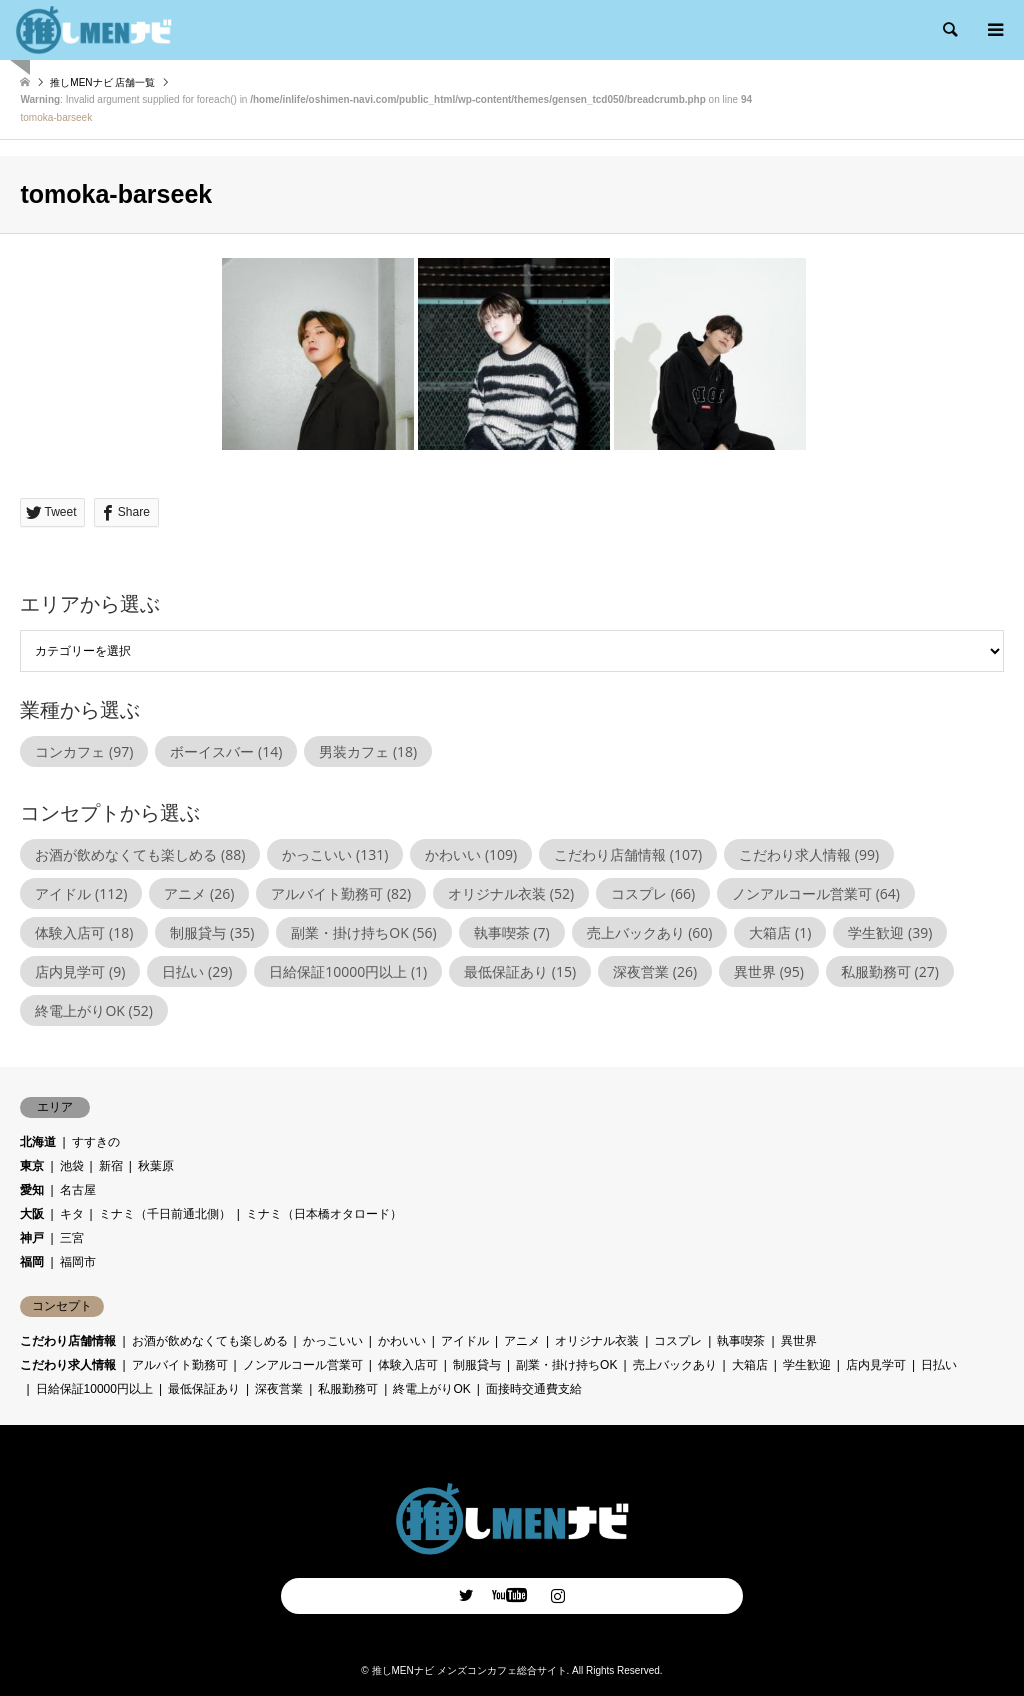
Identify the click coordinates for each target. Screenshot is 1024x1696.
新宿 (111, 1166)
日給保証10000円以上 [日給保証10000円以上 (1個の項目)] (348, 971)
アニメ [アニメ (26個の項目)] (199, 893)
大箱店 (750, 1365)
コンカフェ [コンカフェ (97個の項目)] (84, 751)
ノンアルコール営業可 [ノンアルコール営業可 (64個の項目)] (816, 893)
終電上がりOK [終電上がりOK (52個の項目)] (93, 1010)
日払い (939, 1365)
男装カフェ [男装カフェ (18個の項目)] (368, 751)
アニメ (522, 1341)
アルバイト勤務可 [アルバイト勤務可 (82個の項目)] (341, 893)
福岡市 (78, 1262)
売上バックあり (675, 1365)
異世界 (799, 1341)
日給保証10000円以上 (94, 1389)
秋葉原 (156, 1166)
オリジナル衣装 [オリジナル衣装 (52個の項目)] (511, 893)
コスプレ (678, 1341)
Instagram (558, 1595)
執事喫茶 (741, 1341)
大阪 (32, 1214)
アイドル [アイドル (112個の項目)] (81, 893)
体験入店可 (408, 1365)
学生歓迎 (807, 1365)
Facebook (512, 1595)
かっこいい (333, 1341)
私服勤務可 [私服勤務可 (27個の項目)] (890, 971)
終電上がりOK (431, 1389)
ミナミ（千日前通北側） (165, 1214)
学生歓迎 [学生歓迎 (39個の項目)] (890, 932)
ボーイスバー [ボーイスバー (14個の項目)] (226, 751)
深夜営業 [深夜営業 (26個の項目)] (655, 971)
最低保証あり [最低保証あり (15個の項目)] (520, 971)
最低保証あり (204, 1389)
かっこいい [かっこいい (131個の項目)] (335, 854)
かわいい (402, 1341)
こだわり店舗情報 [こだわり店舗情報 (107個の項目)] (628, 854)
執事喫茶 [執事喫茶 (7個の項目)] (512, 932)
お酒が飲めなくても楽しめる (210, 1341)
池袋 (72, 1166)
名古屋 (78, 1190)
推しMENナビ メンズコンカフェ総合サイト (469, 1670)
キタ (72, 1214)
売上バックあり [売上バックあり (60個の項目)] (650, 932)
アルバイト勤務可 (180, 1365)
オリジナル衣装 (597, 1341)
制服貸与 (477, 1365)
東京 (32, 1166)
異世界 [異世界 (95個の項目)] (769, 971)
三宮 (72, 1238)
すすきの (96, 1142)
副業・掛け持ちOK (566, 1365)
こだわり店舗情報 (68, 1341)
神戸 (32, 1238)
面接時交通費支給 (534, 1389)
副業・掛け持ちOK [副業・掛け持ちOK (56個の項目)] (363, 932)
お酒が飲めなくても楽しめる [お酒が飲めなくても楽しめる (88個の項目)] (140, 854)
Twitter (466, 1595)
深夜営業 (279, 1389)
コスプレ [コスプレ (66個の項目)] (653, 893)
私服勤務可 (348, 1389)
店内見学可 (876, 1365)
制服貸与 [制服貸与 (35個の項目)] (212, 932)
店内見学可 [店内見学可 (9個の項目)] (80, 971)
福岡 (32, 1262)
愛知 (32, 1190)
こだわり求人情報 (68, 1365)
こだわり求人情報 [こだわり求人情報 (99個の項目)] (809, 854)
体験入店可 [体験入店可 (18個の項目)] (84, 932)
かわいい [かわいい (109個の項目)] (471, 854)
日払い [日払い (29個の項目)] (197, 971)
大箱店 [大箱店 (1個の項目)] (780, 932)
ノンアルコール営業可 (303, 1365)
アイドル (465, 1341)
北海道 (38, 1142)
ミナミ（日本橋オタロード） (324, 1214)
